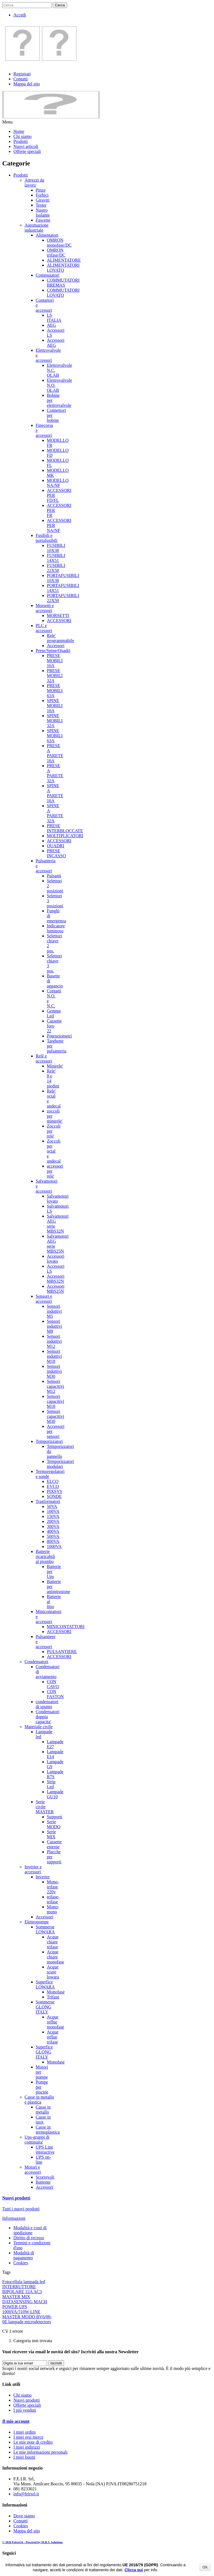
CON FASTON (55, 1694)
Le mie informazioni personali (40, 2452)
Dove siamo (24, 2515)
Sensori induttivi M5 (54, 1311)
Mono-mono (53, 1909)
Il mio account (16, 2421)
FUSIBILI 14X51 (56, 558)
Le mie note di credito (33, 2442)
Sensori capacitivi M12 (55, 1386)
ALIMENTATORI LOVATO (63, 268)
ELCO (53, 1481)
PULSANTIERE (62, 1651)
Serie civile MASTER (45, 1806)
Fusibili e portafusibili (46, 538)
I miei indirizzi (26, 2447)
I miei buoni (24, 2457)
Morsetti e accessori (45, 608)
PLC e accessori (44, 628)
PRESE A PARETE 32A (55, 773)
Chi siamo (22, 136)
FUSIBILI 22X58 (56, 568)
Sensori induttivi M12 (54, 1341)
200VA (53, 1521)
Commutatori (47, 275)
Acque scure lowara (53, 1972)
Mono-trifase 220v (53, 1886)
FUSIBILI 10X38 (56, 548)
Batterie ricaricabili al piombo (45, 1556)
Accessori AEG (55, 343)
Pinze (41, 190)
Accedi (19, 15)
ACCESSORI (59, 620)
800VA (53, 1541)
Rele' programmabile (60, 638)
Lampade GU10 (55, 1794)
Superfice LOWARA (45, 1984)
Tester (41, 205)
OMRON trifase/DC (56, 252)
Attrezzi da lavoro (34, 182)
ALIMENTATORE (64, 260)
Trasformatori (48, 1501)
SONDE (54, 1496)
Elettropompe (37, 1921)
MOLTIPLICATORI (65, 835)
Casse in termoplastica (48, 2129)
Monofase (56, 1992)
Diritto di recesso (28, 2237)
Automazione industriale (36, 227)
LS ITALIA (54, 318)
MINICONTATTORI (65, 1626)
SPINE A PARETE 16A (55, 793)
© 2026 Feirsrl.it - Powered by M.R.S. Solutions (32, 2542)
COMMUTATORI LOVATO (63, 293)
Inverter (43, 1876)
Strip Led (51, 1784)
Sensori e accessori (44, 1299)
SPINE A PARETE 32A (55, 813)
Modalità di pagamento (23, 2255)
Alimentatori (47, 235)
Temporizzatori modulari (60, 1464)
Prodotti (20, 141)
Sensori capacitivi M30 (55, 1416)
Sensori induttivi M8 (54, 1326)
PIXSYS (54, 1491)
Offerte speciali (27, 151)
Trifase (53, 1997)
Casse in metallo (43, 2109)
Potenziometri (59, 1036)
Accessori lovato (55, 1259)
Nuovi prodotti (16, 2198)
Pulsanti (54, 875)
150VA (53, 1516)
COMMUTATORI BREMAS (63, 283)
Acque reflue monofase (55, 2022)
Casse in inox (43, 2119)
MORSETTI (58, 615)
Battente (43, 2182)
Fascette (43, 220)
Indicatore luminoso (56, 928)
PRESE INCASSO (56, 853)
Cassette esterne (54, 1844)
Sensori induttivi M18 (54, 1356)
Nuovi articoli (25, 146)
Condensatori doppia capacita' (47, 1716)
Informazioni (14, 2218)
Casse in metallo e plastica (39, 2099)
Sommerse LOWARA (45, 1929)
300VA (53, 1526)
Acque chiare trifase (53, 1942)
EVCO (53, 1486)
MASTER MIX (16, 2296)
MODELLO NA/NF (58, 483)
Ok (205, 2567)
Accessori (55, 645)
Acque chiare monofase (55, 1957)
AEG (51, 325)
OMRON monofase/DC (59, 242)
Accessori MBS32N (55, 1279)
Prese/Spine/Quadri (53, 650)
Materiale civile (39, 1726)
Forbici (42, 195)
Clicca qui (134, 2570)
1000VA (54, 1546)
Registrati (22, 73)
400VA (53, 1531)
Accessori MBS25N (55, 1289)
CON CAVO (53, 1684)
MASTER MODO (19, 2316)
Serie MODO (53, 1824)
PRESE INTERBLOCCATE (65, 828)
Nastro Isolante (43, 212)
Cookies (20, 2262)
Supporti (54, 1816)
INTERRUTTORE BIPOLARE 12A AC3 (22, 2289)
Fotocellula (12, 2281)
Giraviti (43, 200)
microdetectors (38, 2321)
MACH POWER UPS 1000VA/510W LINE (24, 2306)
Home (18, 131)
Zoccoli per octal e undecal (54, 1151)
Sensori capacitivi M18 (55, 1401)
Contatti (20, 78)
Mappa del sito (26, 83)
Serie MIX (51, 1834)
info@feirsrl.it (26, 2493)
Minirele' (55, 1066)
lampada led (34, 2281)
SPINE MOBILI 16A (55, 705)
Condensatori (36, 1661)
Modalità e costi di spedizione (30, 2230)
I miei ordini (24, 2432)
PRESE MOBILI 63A (55, 690)
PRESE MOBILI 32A (55, 675)
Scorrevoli (45, 2177)
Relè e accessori (44, 1058)
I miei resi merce (28, 2437)
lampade (16, 2321)
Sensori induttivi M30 (54, 1371)
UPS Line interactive (45, 2149)
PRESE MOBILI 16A (55, 660)
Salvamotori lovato (58, 1198)
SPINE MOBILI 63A (55, 735)
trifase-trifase (53, 1899)
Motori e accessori (33, 2169)
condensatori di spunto (47, 1704)
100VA (53, 1511)
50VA (52, 1506)
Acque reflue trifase (53, 2037)
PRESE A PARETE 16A (55, 753)
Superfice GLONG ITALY (44, 2052)
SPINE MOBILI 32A (55, 720)
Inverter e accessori (33, 1869)
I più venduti (24, 2410)
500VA (53, 1536)
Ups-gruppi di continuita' (37, 2139)
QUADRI (55, 845)
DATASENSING (18, 2301)
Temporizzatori (49, 1441)
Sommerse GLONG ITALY (45, 2007)
